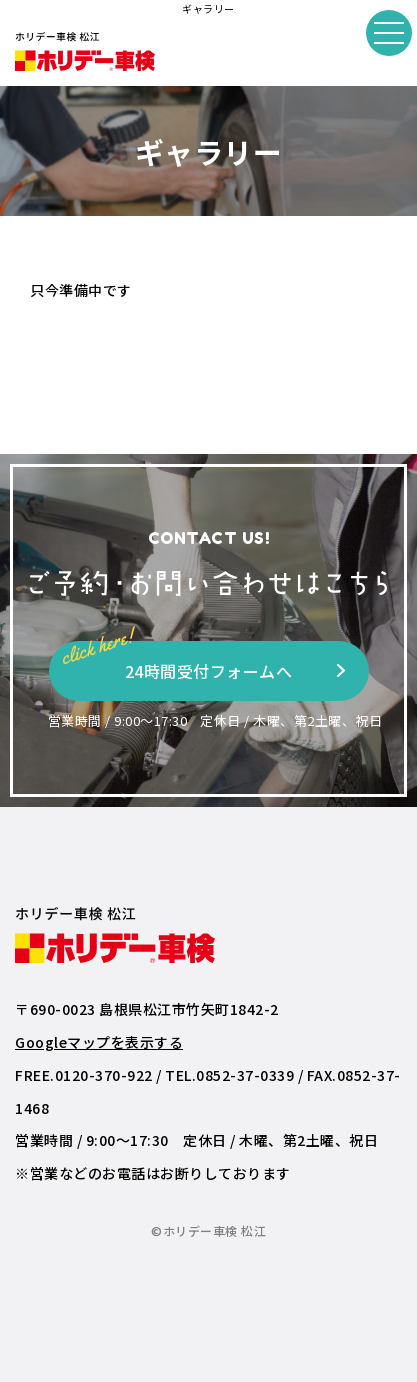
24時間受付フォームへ (178, 662)
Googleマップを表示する (99, 1042)
